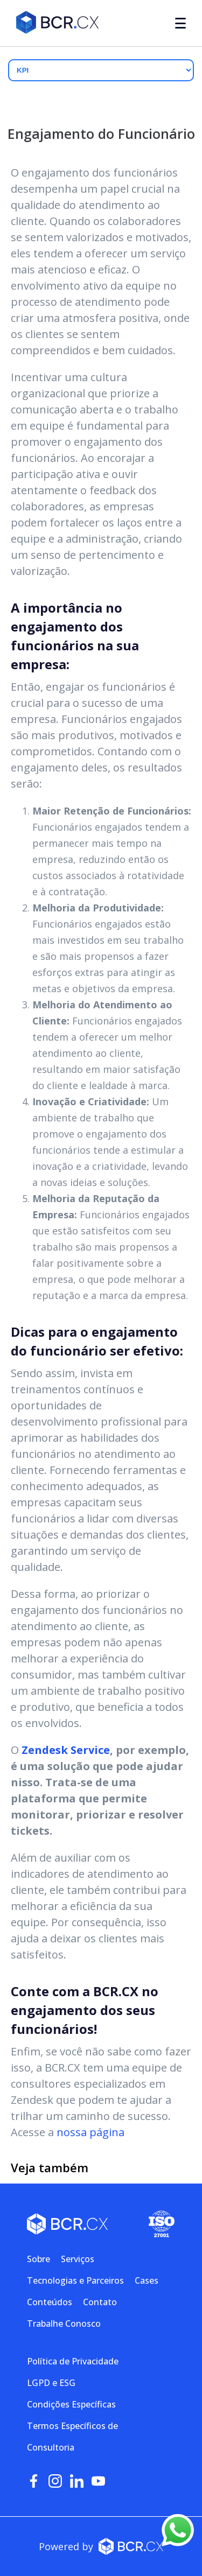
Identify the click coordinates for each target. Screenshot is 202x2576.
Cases (146, 2280)
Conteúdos (49, 2302)
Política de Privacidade (73, 2361)
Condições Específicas (71, 2404)
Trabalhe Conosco (64, 2323)
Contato (100, 2302)
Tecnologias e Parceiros (75, 2280)
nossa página (90, 2132)
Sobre (38, 2259)
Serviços (77, 2259)
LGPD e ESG (51, 2383)
